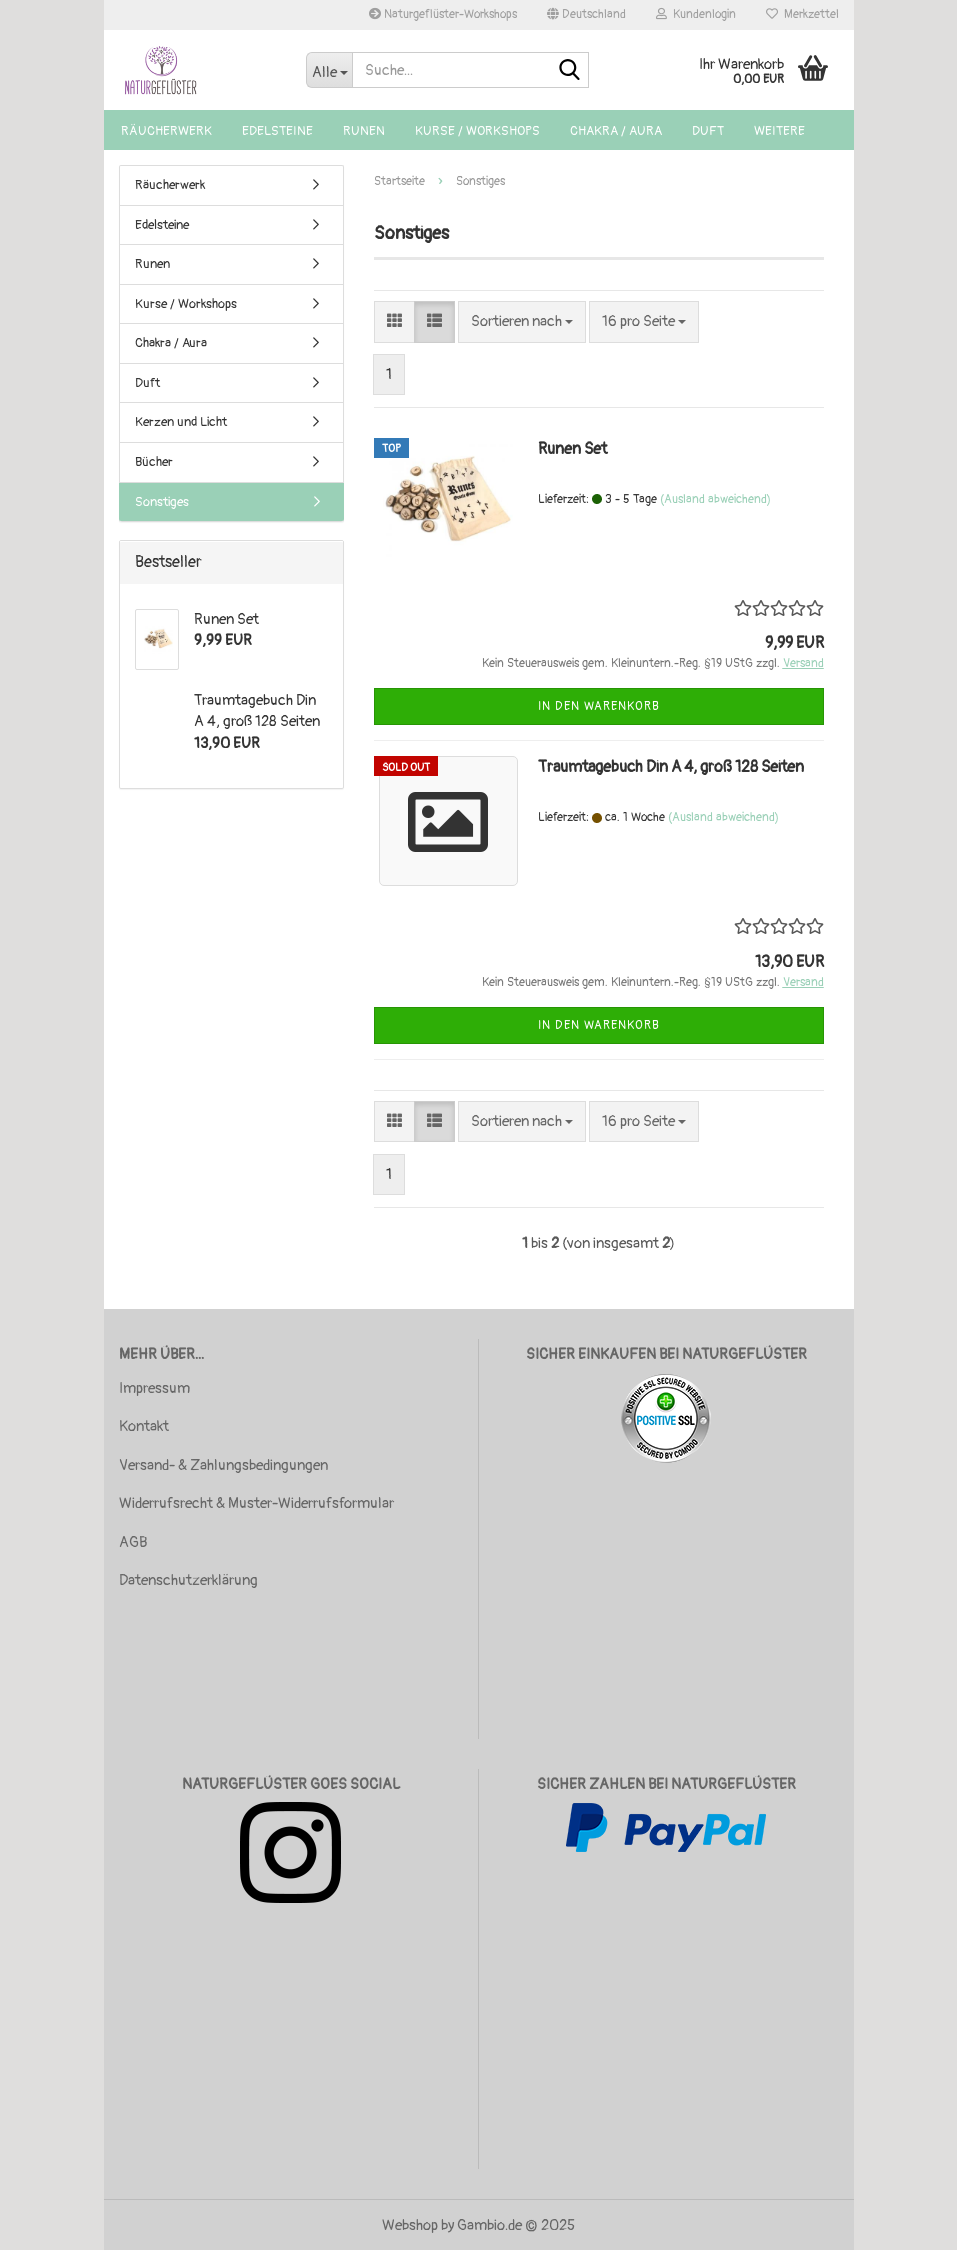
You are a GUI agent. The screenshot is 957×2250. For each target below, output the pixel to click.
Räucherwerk (166, 131)
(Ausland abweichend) (715, 499)
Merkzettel (802, 14)
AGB (133, 1542)
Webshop (410, 2225)
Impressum (154, 1388)
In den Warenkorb (599, 706)
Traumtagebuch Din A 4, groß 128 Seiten (671, 767)
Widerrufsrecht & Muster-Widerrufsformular (256, 1503)
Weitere (779, 131)
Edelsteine (277, 131)
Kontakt (144, 1426)
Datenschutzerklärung (188, 1580)
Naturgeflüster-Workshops (443, 14)
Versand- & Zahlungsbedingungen (223, 1465)
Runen (364, 131)
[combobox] (522, 321)
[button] (586, 15)
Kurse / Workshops (477, 131)
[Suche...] (329, 70)
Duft (708, 131)
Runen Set (572, 449)
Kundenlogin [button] (696, 14)
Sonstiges (162, 502)
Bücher (154, 462)
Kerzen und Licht (181, 422)
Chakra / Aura (616, 131)
